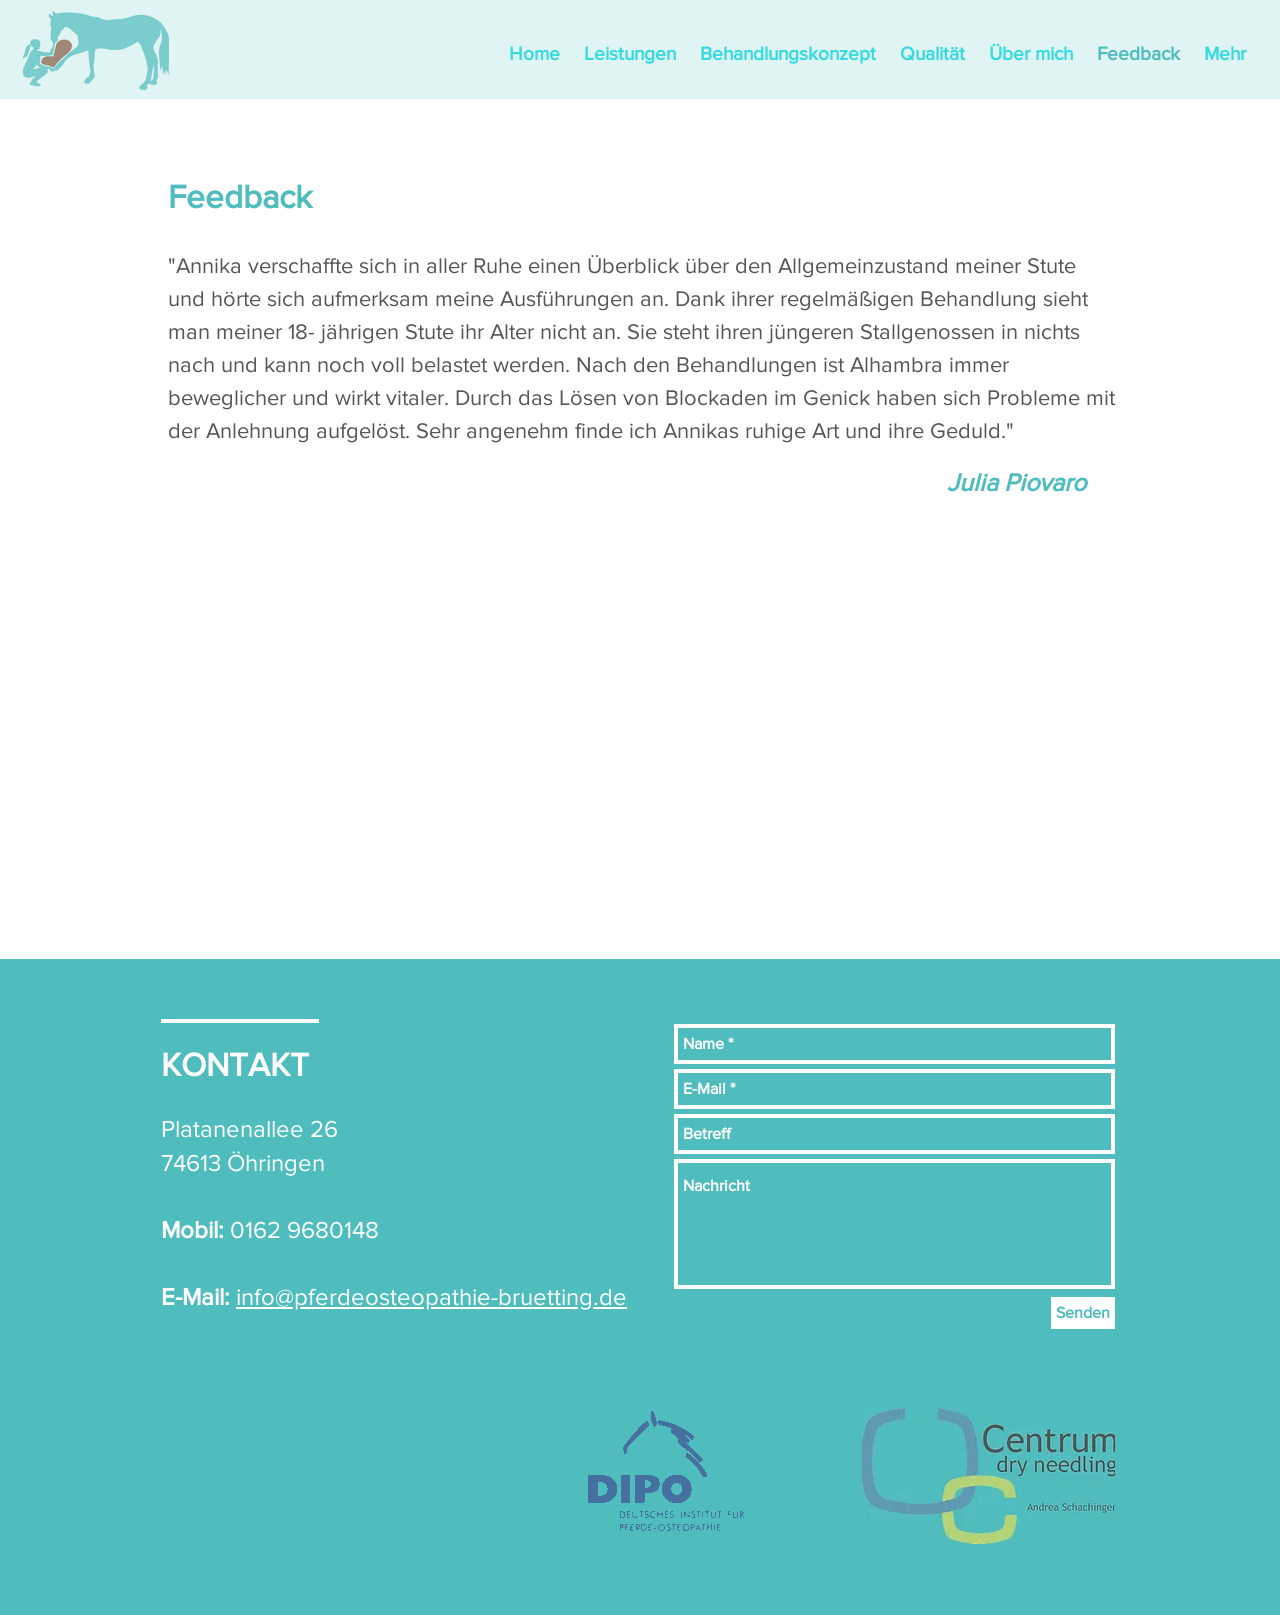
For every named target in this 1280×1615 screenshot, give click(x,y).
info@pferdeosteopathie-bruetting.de (431, 1296)
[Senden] (1083, 1313)
